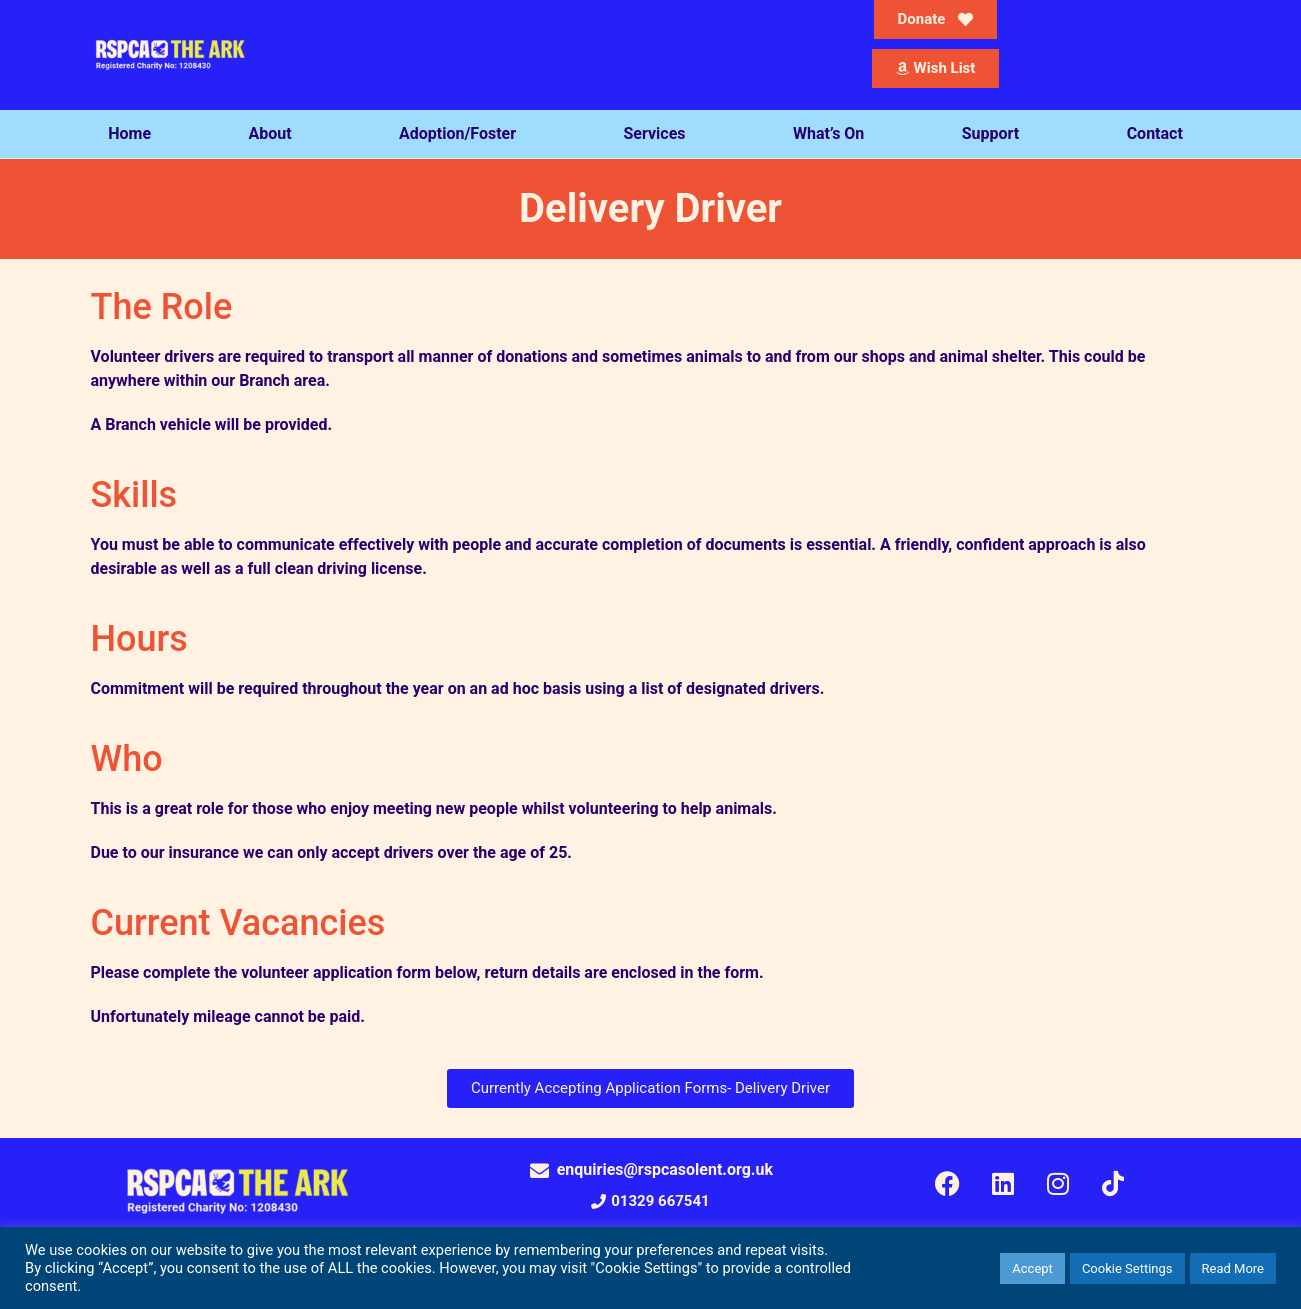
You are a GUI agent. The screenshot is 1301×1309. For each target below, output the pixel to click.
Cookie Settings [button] (1127, 1268)
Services (660, 134)
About (274, 134)
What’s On (828, 133)
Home (129, 133)
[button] (650, 1201)
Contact (1160, 134)
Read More (1233, 1268)
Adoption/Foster (462, 134)
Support (996, 134)
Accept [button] (1032, 1268)
